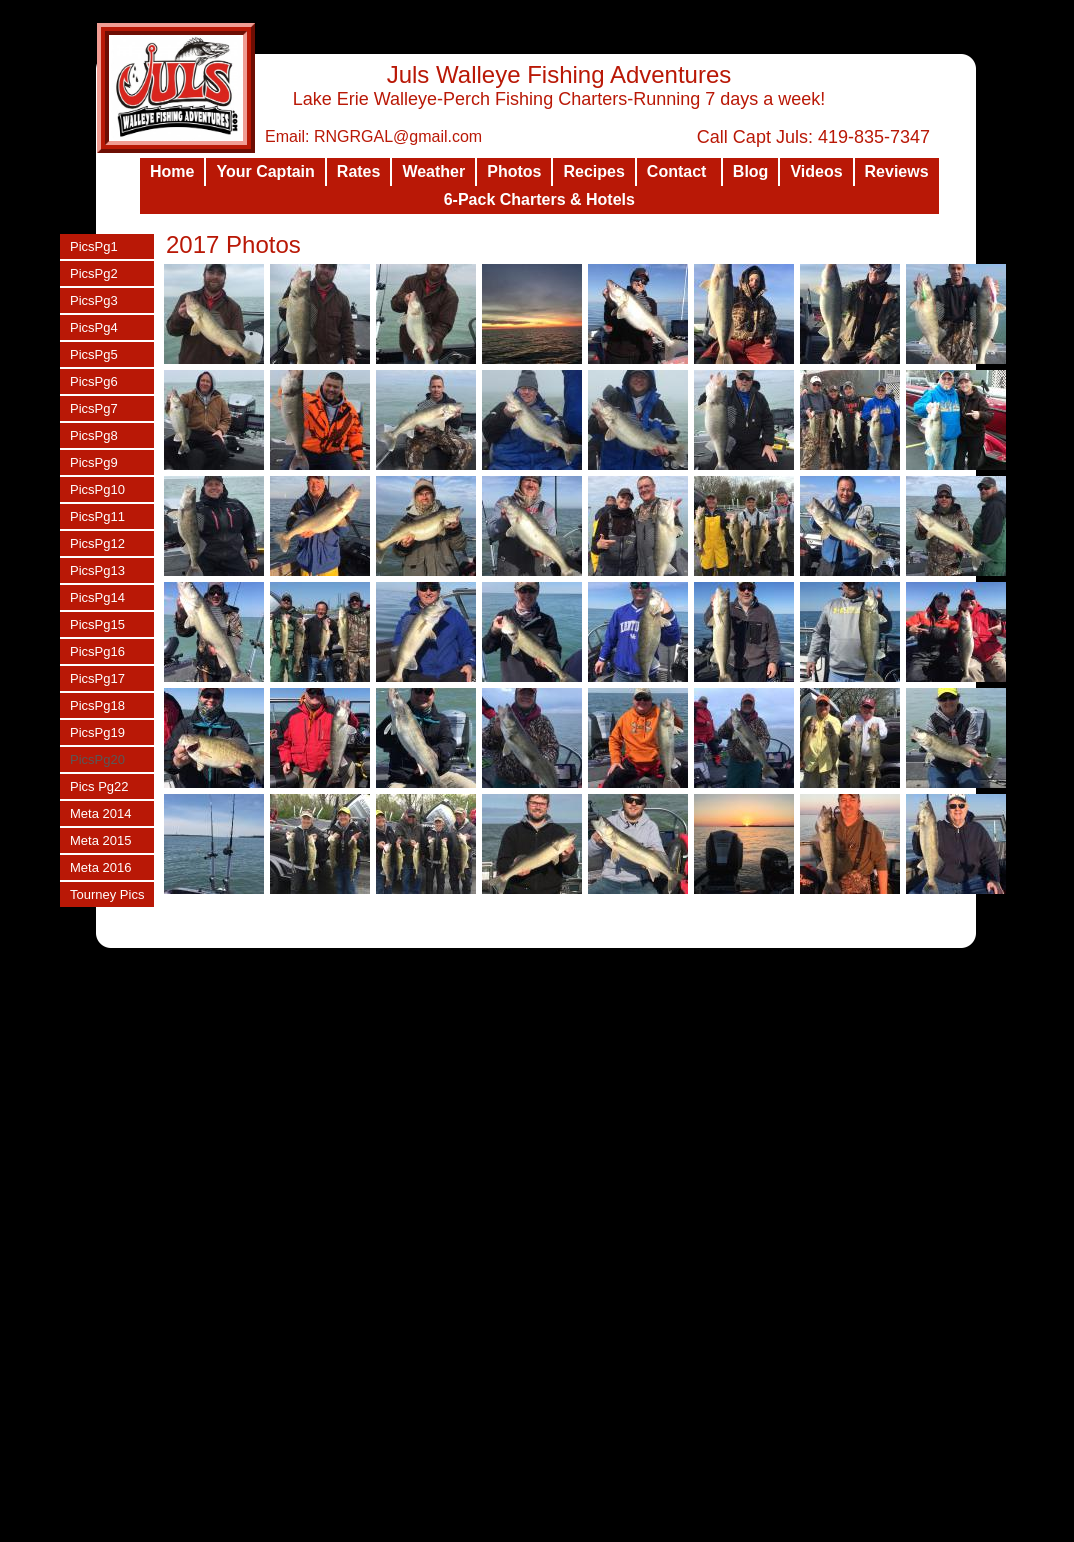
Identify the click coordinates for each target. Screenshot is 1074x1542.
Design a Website (661, 1526)
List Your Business (762, 1526)
